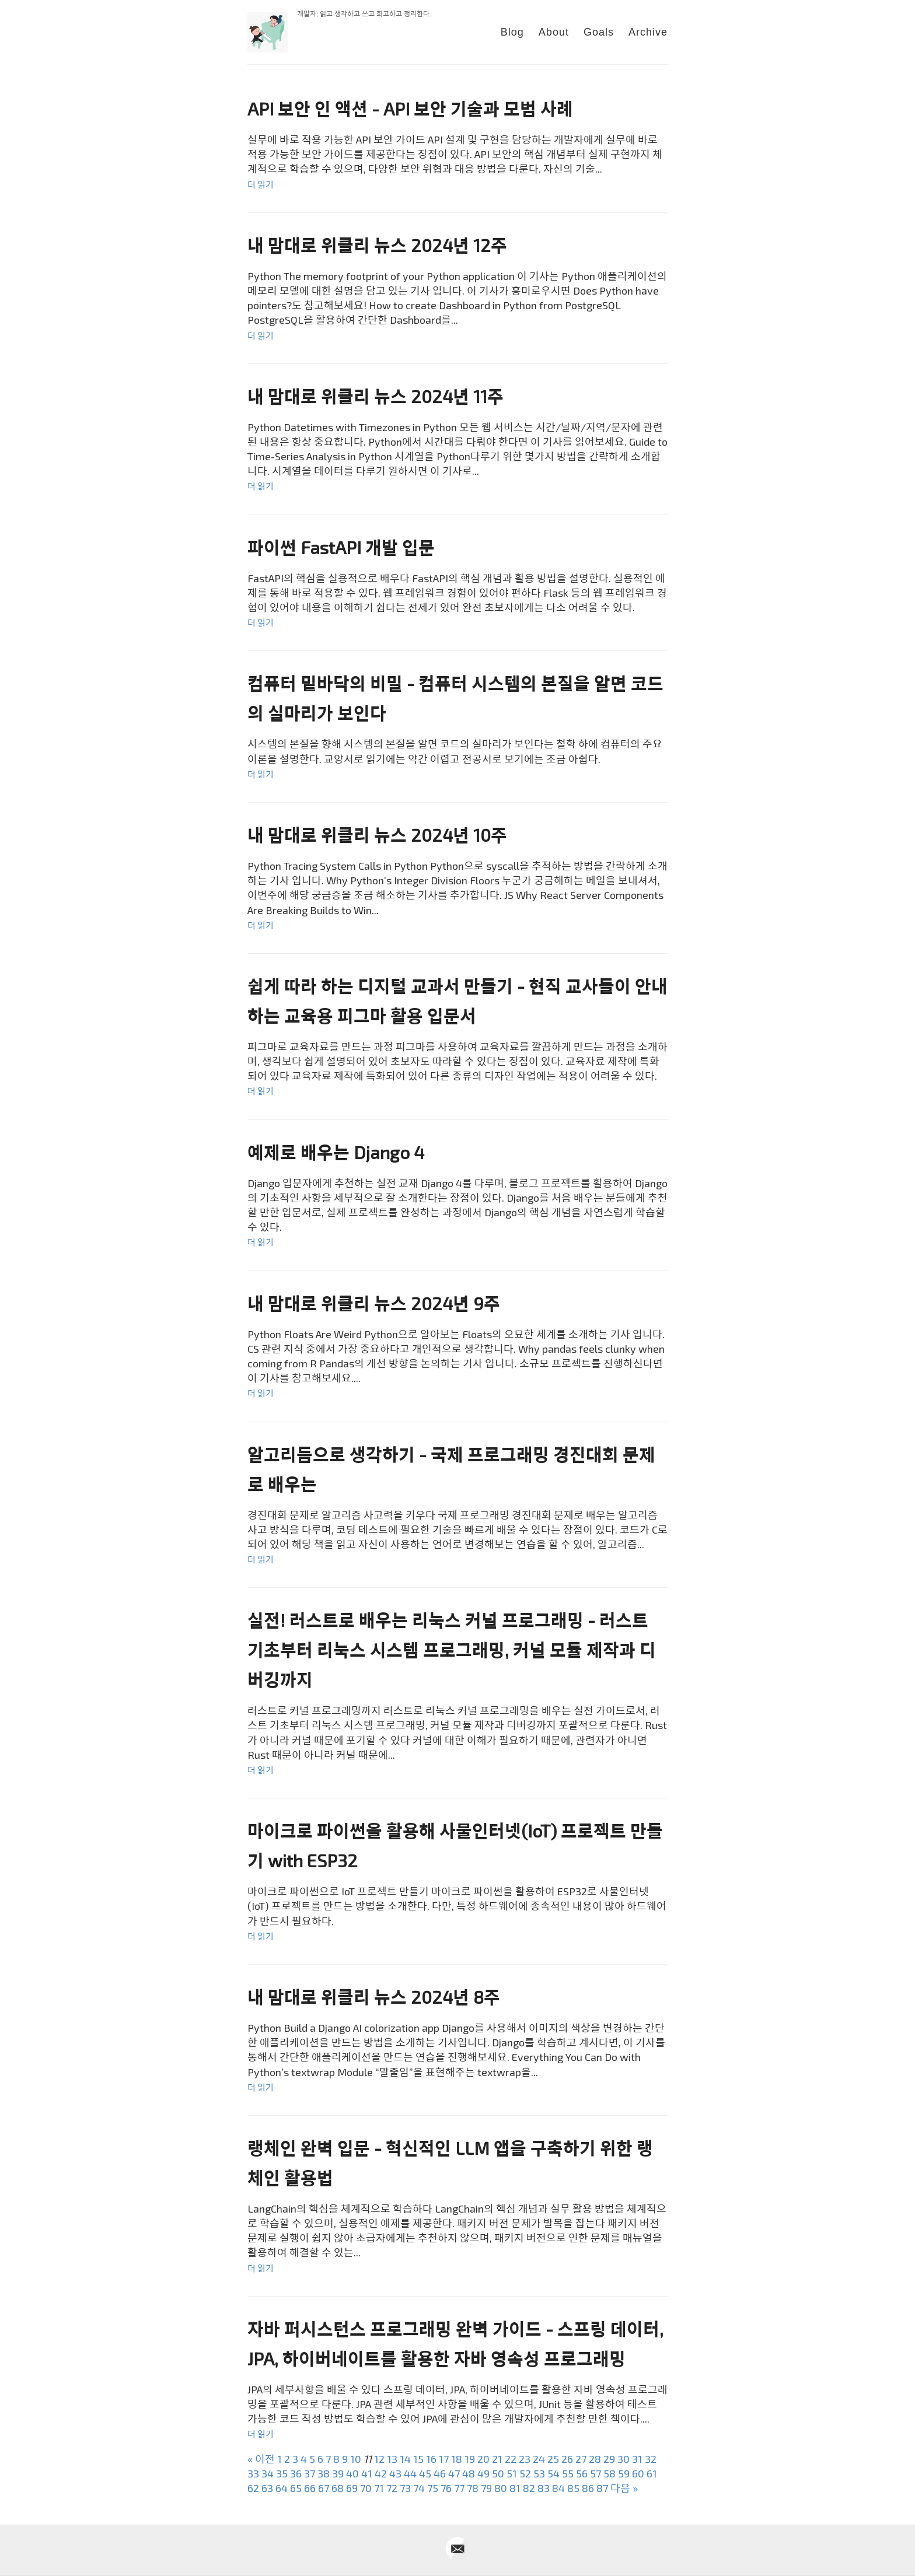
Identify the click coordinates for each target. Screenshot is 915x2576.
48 (468, 2473)
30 (623, 2458)
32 (650, 2458)
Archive (648, 32)
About (554, 32)
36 (296, 2473)
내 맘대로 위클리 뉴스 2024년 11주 (375, 396)
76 (446, 2488)
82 (529, 2488)
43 (395, 2473)
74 (419, 2488)
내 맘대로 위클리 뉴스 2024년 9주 (373, 1303)
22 (510, 2458)
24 (539, 2458)
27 (580, 2458)
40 (352, 2473)
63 (267, 2488)
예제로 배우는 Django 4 (335, 1152)
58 (609, 2473)
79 (486, 2488)
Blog (512, 32)
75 (432, 2488)
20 (483, 2458)
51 (512, 2473)
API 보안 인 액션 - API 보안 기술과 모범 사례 (410, 108)
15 (418, 2458)
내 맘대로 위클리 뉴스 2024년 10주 (377, 834)
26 (567, 2458)
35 (282, 2473)
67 (323, 2488)
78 (473, 2488)
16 (431, 2458)
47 (454, 2473)
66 (310, 2488)
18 (456, 2458)
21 (497, 2458)
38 (323, 2473)
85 (573, 2488)
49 (483, 2473)
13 (392, 2458)
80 (500, 2488)
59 (624, 2473)
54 (553, 2473)
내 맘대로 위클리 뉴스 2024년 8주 (373, 1996)
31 (637, 2458)
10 (355, 2458)
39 (338, 2473)
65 (296, 2488)
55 (568, 2473)
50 (498, 2473)
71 (379, 2488)
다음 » (624, 2488)
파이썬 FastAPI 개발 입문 (341, 547)
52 (525, 2473)
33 (253, 2473)
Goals (599, 32)
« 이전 (261, 2458)
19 (470, 2458)
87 (602, 2488)
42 (381, 2473)
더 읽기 (260, 184)
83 (543, 2488)
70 (366, 2488)
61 (652, 2473)
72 (391, 2488)
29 (609, 2458)
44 (410, 2473)
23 (524, 2458)
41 (366, 2473)
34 (267, 2473)
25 (553, 2458)
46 (440, 2473)
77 (459, 2488)
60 (638, 2473)
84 (558, 2488)
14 (405, 2458)
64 (281, 2488)
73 (405, 2488)
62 (253, 2488)
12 (379, 2458)
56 (582, 2473)
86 (588, 2488)
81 (515, 2488)
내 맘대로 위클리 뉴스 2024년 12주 (377, 245)
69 (352, 2488)
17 (444, 2458)
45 (425, 2473)
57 (595, 2473)
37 (309, 2473)
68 (337, 2488)
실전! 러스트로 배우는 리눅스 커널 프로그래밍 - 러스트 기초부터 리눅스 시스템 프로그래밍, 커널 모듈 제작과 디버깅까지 (451, 1649)
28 (595, 2458)
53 (539, 2473)
